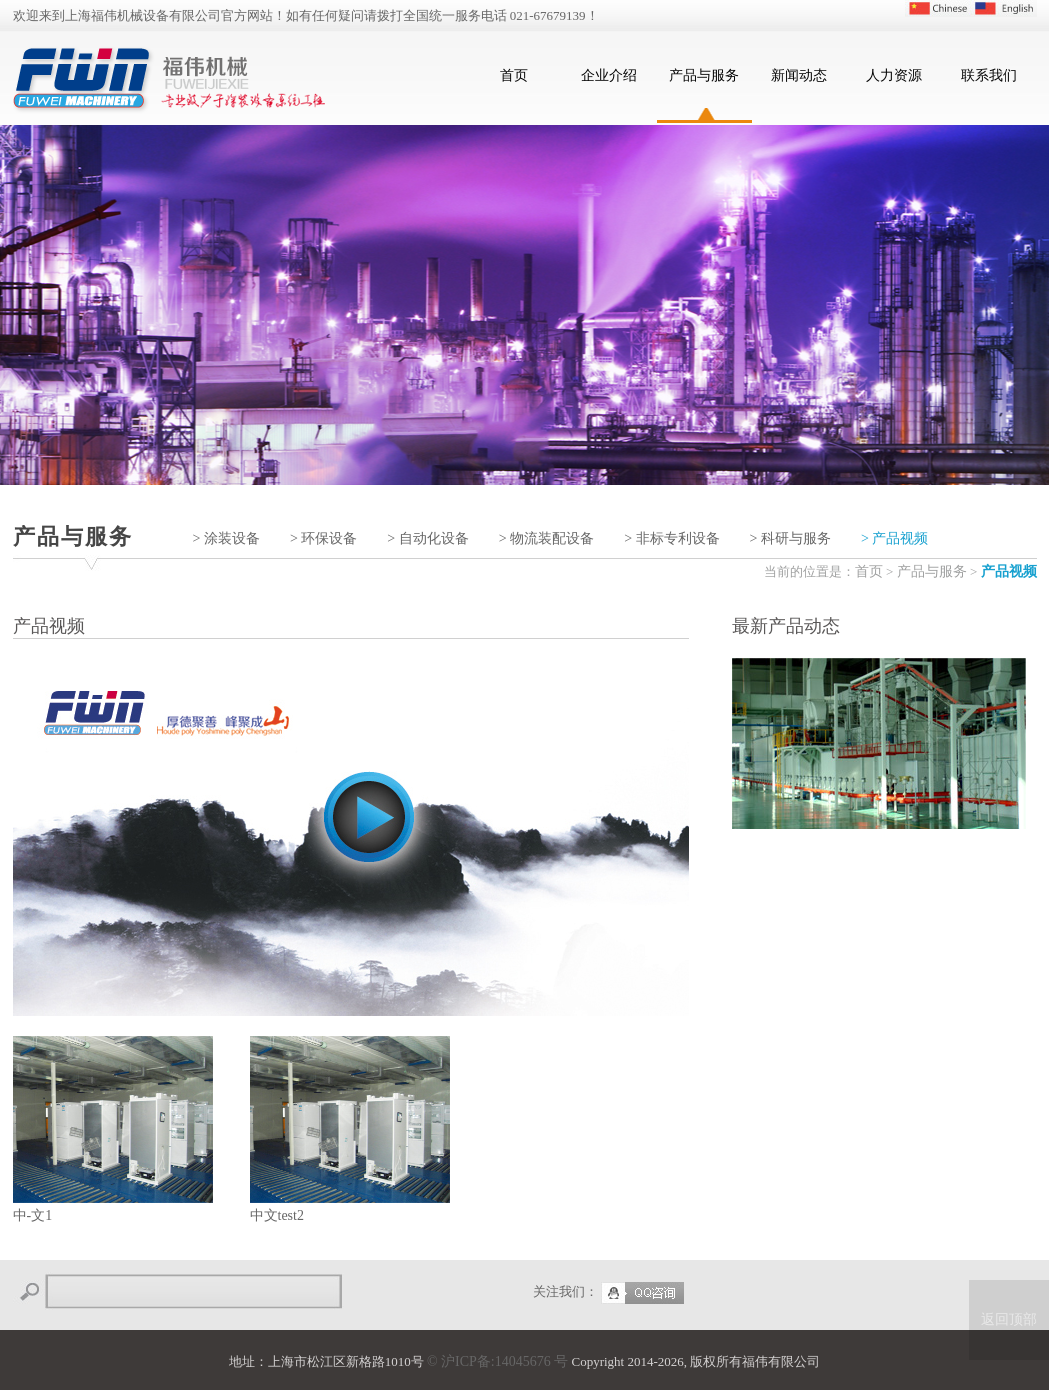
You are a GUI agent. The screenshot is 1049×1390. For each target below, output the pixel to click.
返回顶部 (1009, 1319)
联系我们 (989, 75)
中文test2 (350, 1129)
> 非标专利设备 (671, 538)
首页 (514, 75)
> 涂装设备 (226, 538)
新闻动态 (799, 75)
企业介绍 (609, 75)
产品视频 (1009, 571)
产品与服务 (704, 75)
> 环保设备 (323, 538)
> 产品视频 (894, 538)
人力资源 (894, 75)
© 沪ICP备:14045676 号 (497, 1361)
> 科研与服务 (790, 538)
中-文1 (113, 1129)
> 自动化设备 (427, 538)
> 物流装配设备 (546, 538)
